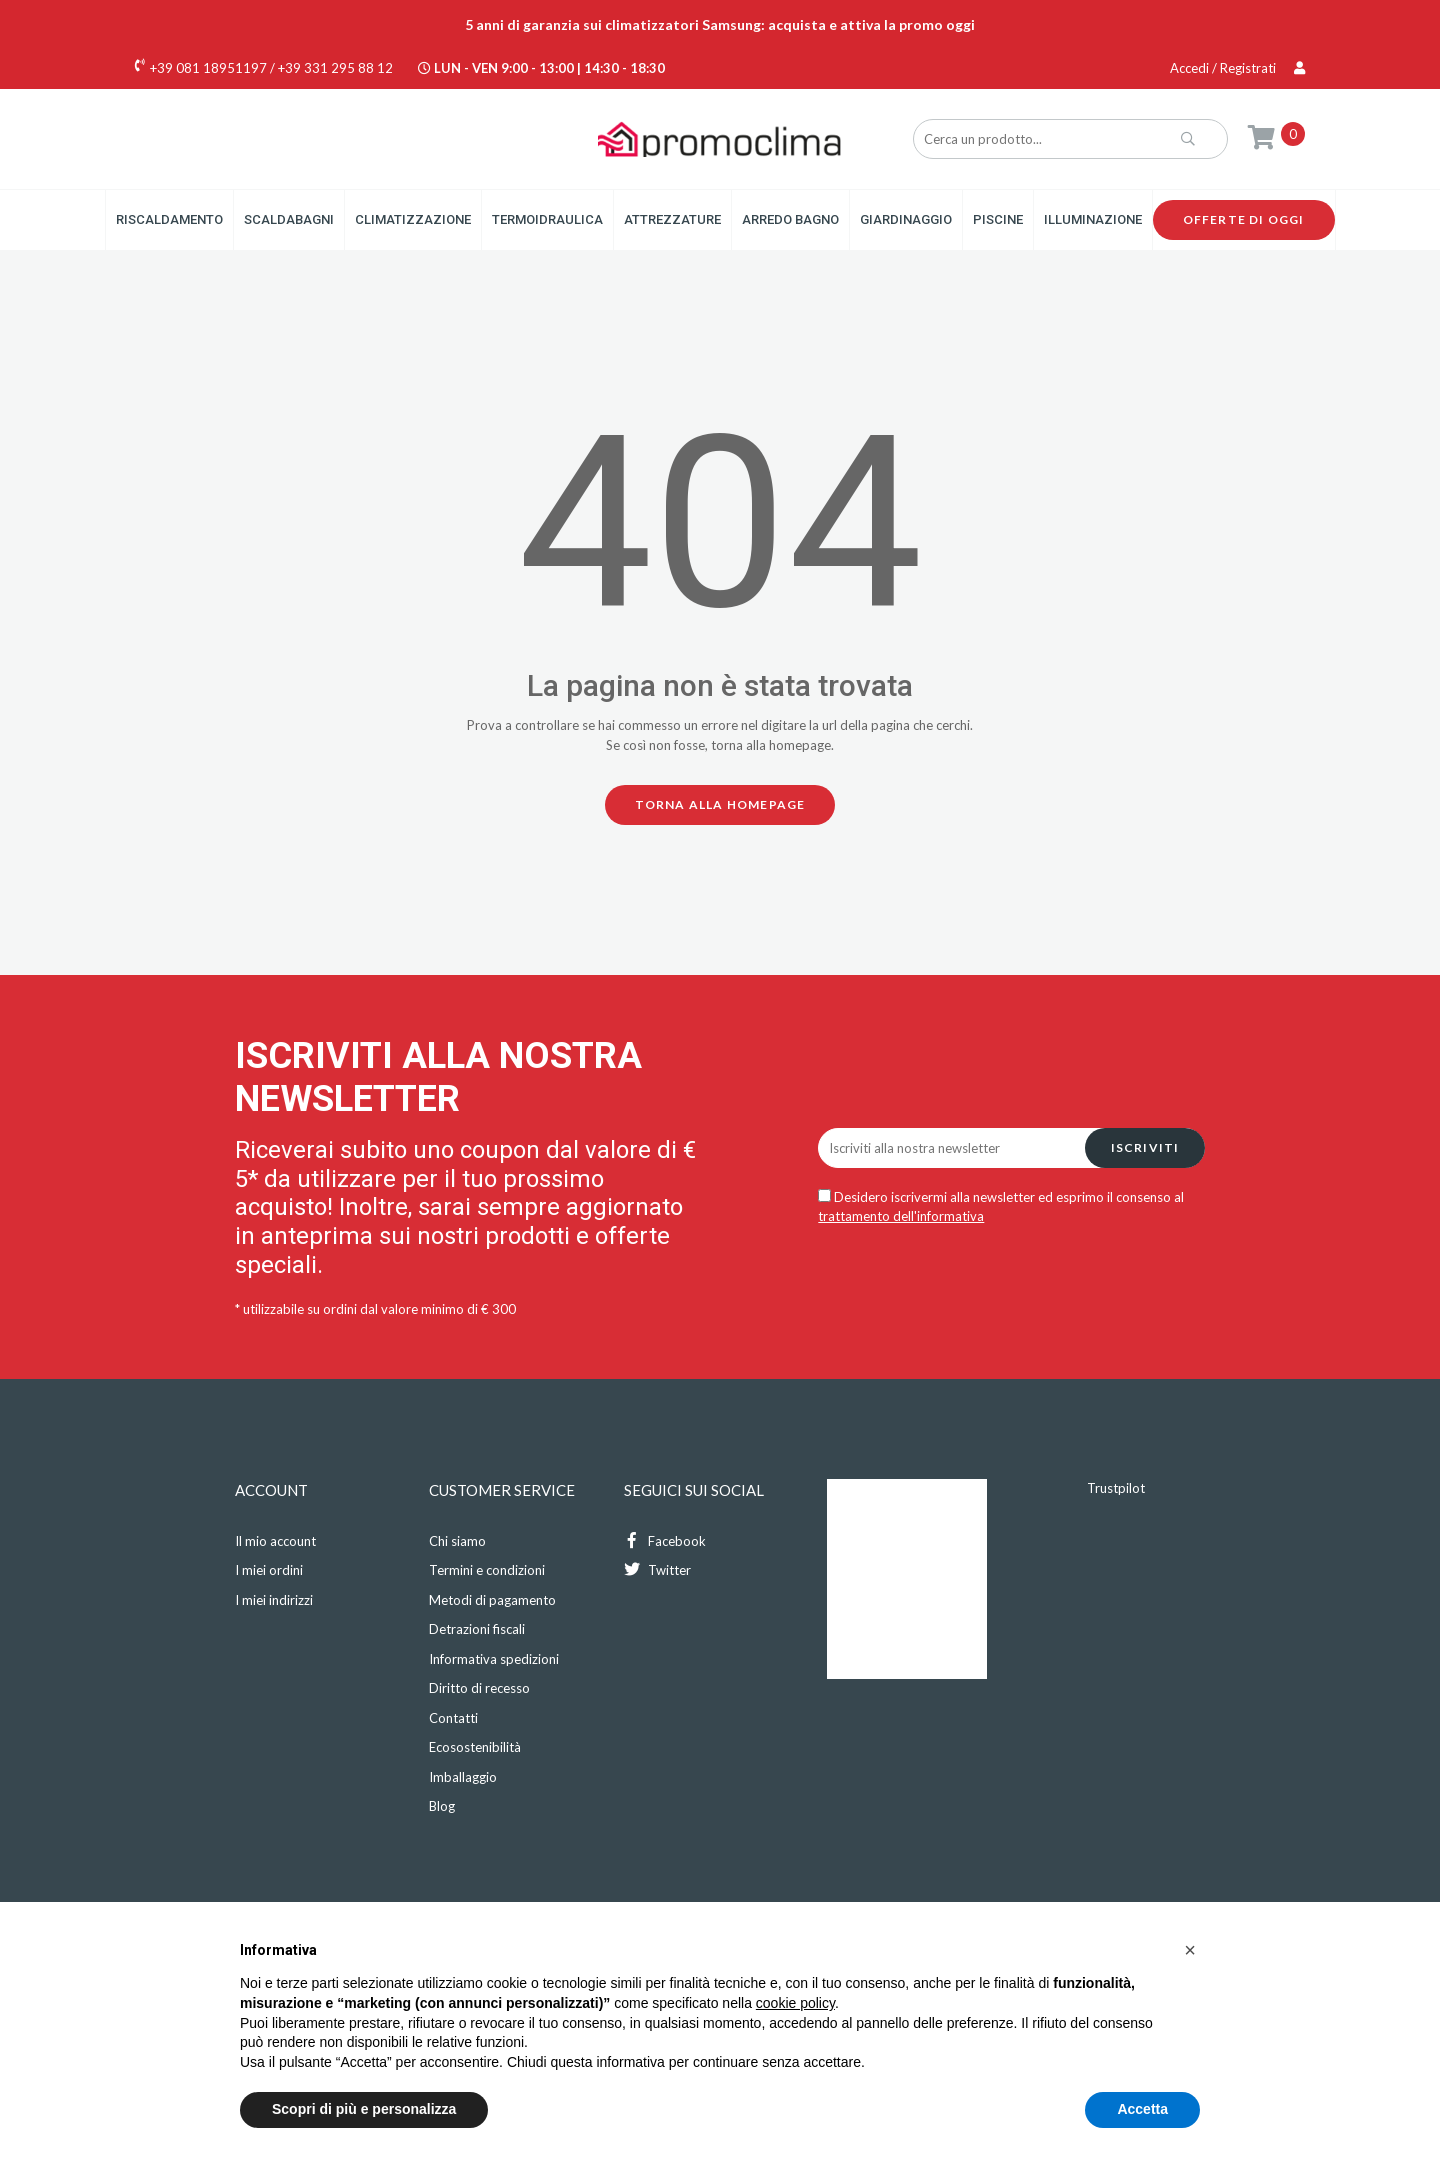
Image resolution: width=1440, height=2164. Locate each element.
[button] (1190, 1950)
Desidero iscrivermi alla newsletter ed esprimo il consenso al (1001, 1207)
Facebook (665, 1540)
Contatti (453, 1718)
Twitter (657, 1569)
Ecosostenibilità (475, 1747)
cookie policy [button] (795, 2003)
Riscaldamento (169, 219)
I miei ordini (269, 1570)
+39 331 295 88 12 (335, 68)
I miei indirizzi (274, 1600)
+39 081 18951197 (208, 68)
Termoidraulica (547, 219)
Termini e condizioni (487, 1570)
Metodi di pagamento (492, 1600)
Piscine (998, 219)
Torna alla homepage (720, 804)
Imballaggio (463, 1777)
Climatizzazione (413, 219)
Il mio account (275, 1541)
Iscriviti (1145, 1147)
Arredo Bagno (790, 219)
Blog (442, 1806)
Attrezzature (672, 219)
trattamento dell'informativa (901, 1216)
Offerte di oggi (1244, 219)
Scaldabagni (289, 219)
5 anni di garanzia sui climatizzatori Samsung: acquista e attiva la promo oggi (720, 24)
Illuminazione (1093, 219)
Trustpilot (1116, 1488)
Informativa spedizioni (494, 1659)
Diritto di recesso (479, 1688)
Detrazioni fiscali (477, 1629)
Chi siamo (457, 1541)
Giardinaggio (906, 219)
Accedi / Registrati (1237, 68)
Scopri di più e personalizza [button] (364, 2109)
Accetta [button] (1142, 2109)
